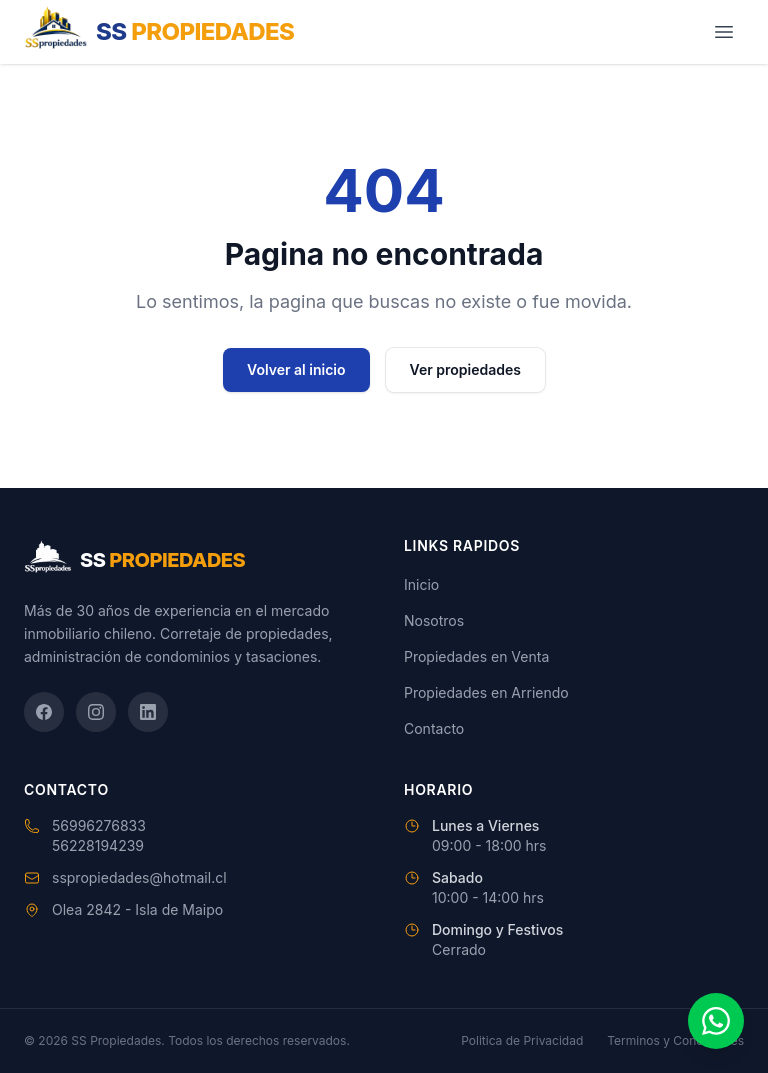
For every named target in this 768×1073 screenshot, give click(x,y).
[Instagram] (96, 712)
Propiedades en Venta (476, 656)
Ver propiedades (465, 369)
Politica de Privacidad (522, 1040)
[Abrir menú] (724, 32)
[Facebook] (44, 712)
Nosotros (434, 620)
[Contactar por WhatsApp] (716, 1021)
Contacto (434, 728)
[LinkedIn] (148, 712)
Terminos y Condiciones (675, 1040)
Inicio (421, 584)
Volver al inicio (296, 369)
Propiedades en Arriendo (486, 692)
